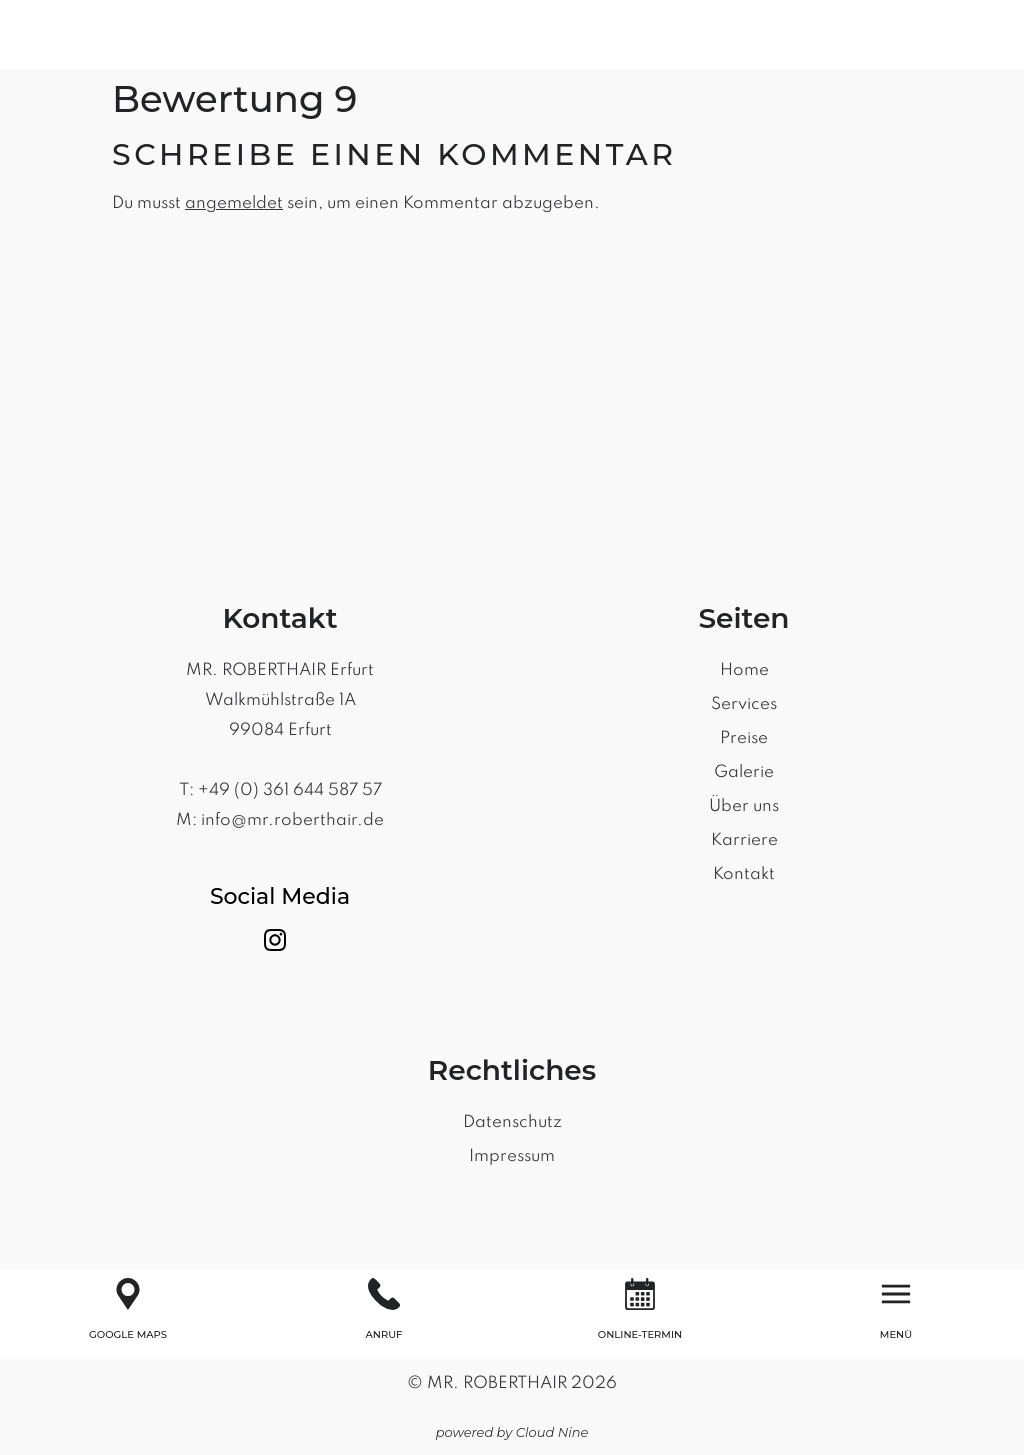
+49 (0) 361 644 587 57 (290, 790)
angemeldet (234, 203)
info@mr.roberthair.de (292, 820)
